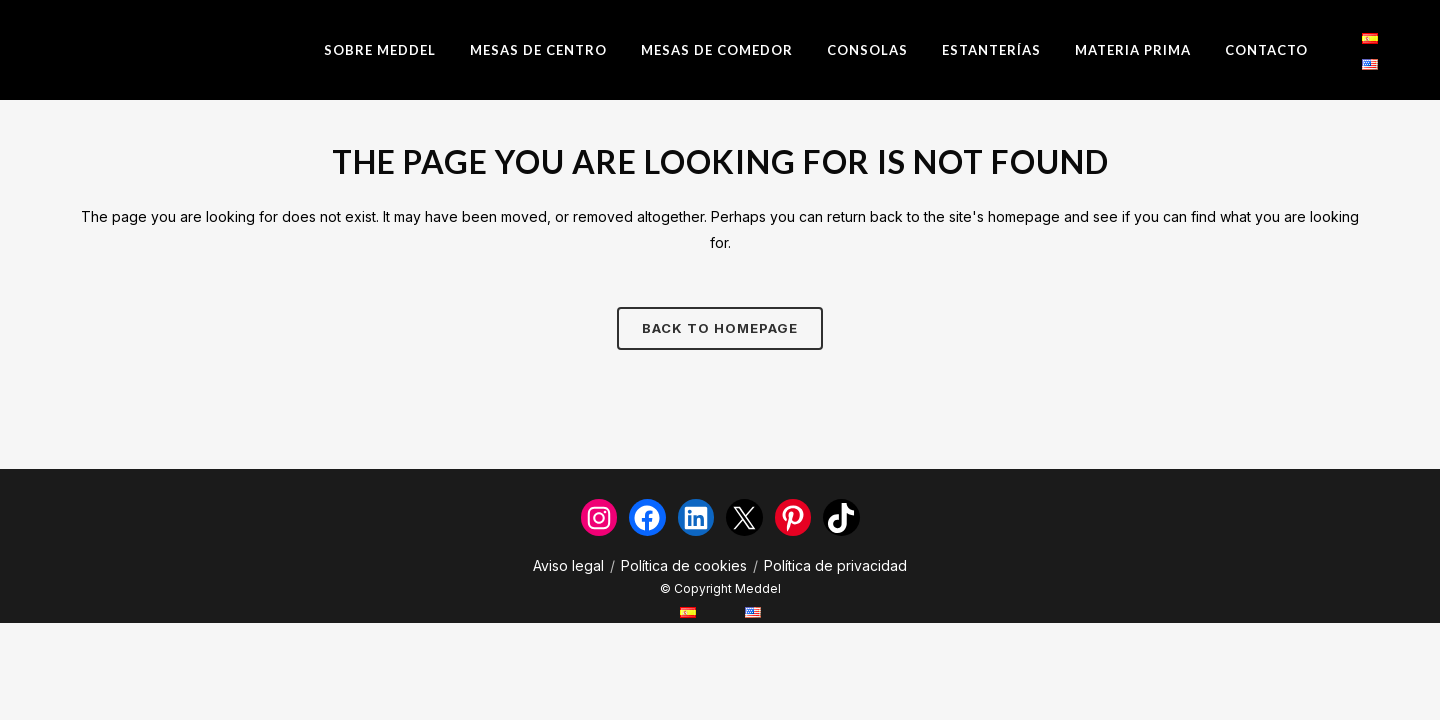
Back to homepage (720, 328)
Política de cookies (684, 565)
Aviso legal (568, 565)
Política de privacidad (835, 565)
